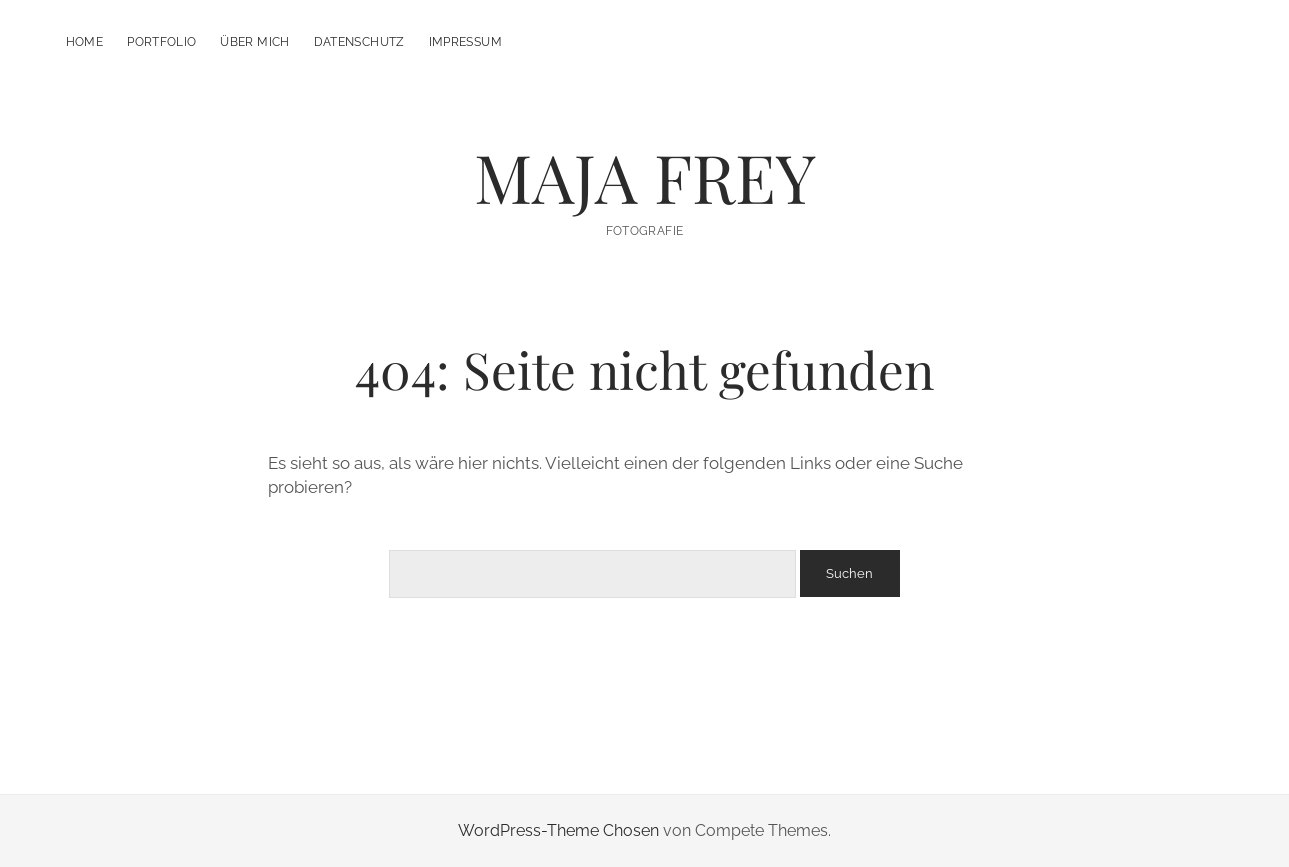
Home (84, 42)
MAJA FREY (645, 176)
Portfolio (161, 42)
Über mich (254, 42)
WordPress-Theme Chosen (558, 830)
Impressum (465, 42)
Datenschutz (359, 42)
